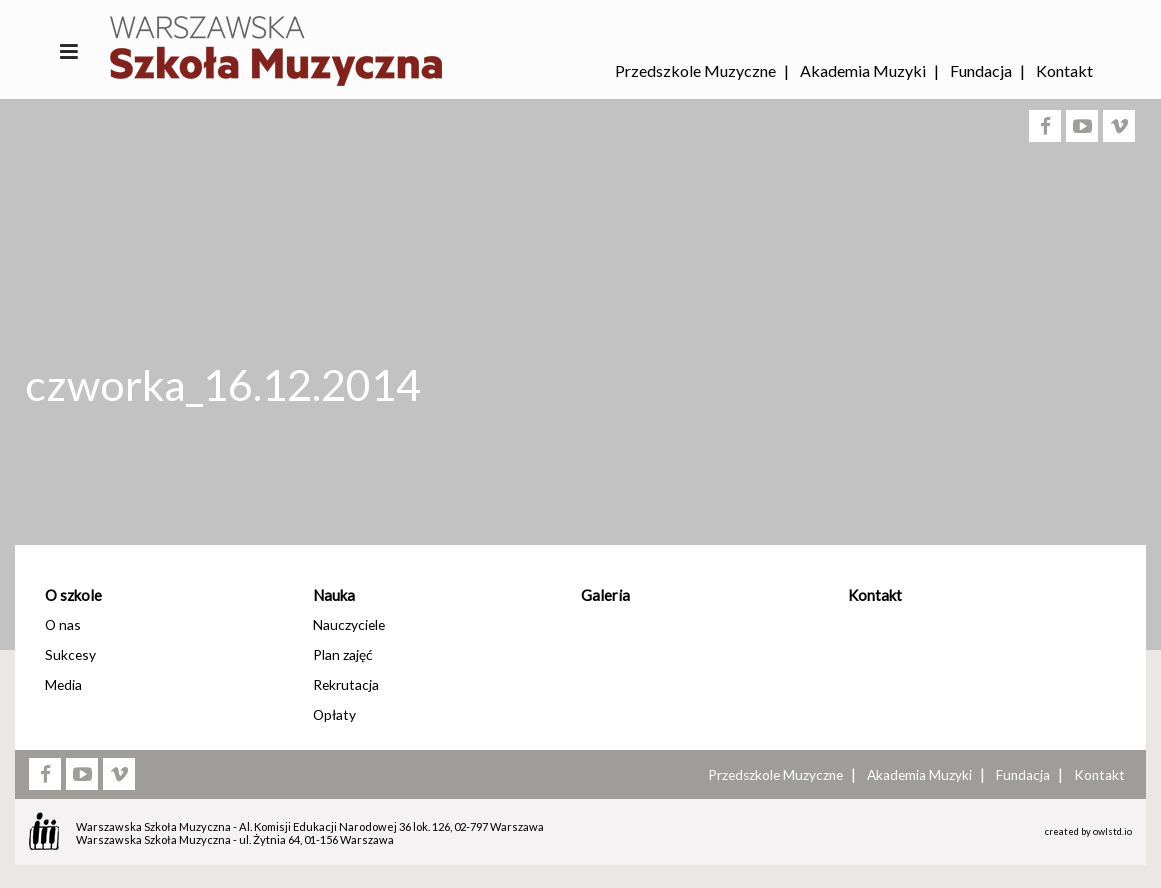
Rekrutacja (346, 684)
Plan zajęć (342, 654)
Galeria (605, 595)
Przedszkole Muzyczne (695, 70)
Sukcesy (70, 654)
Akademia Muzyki (863, 70)
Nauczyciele (349, 624)
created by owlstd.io (1088, 831)
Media (63, 684)
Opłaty (334, 714)
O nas (63, 624)
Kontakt (1064, 70)
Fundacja (981, 70)
